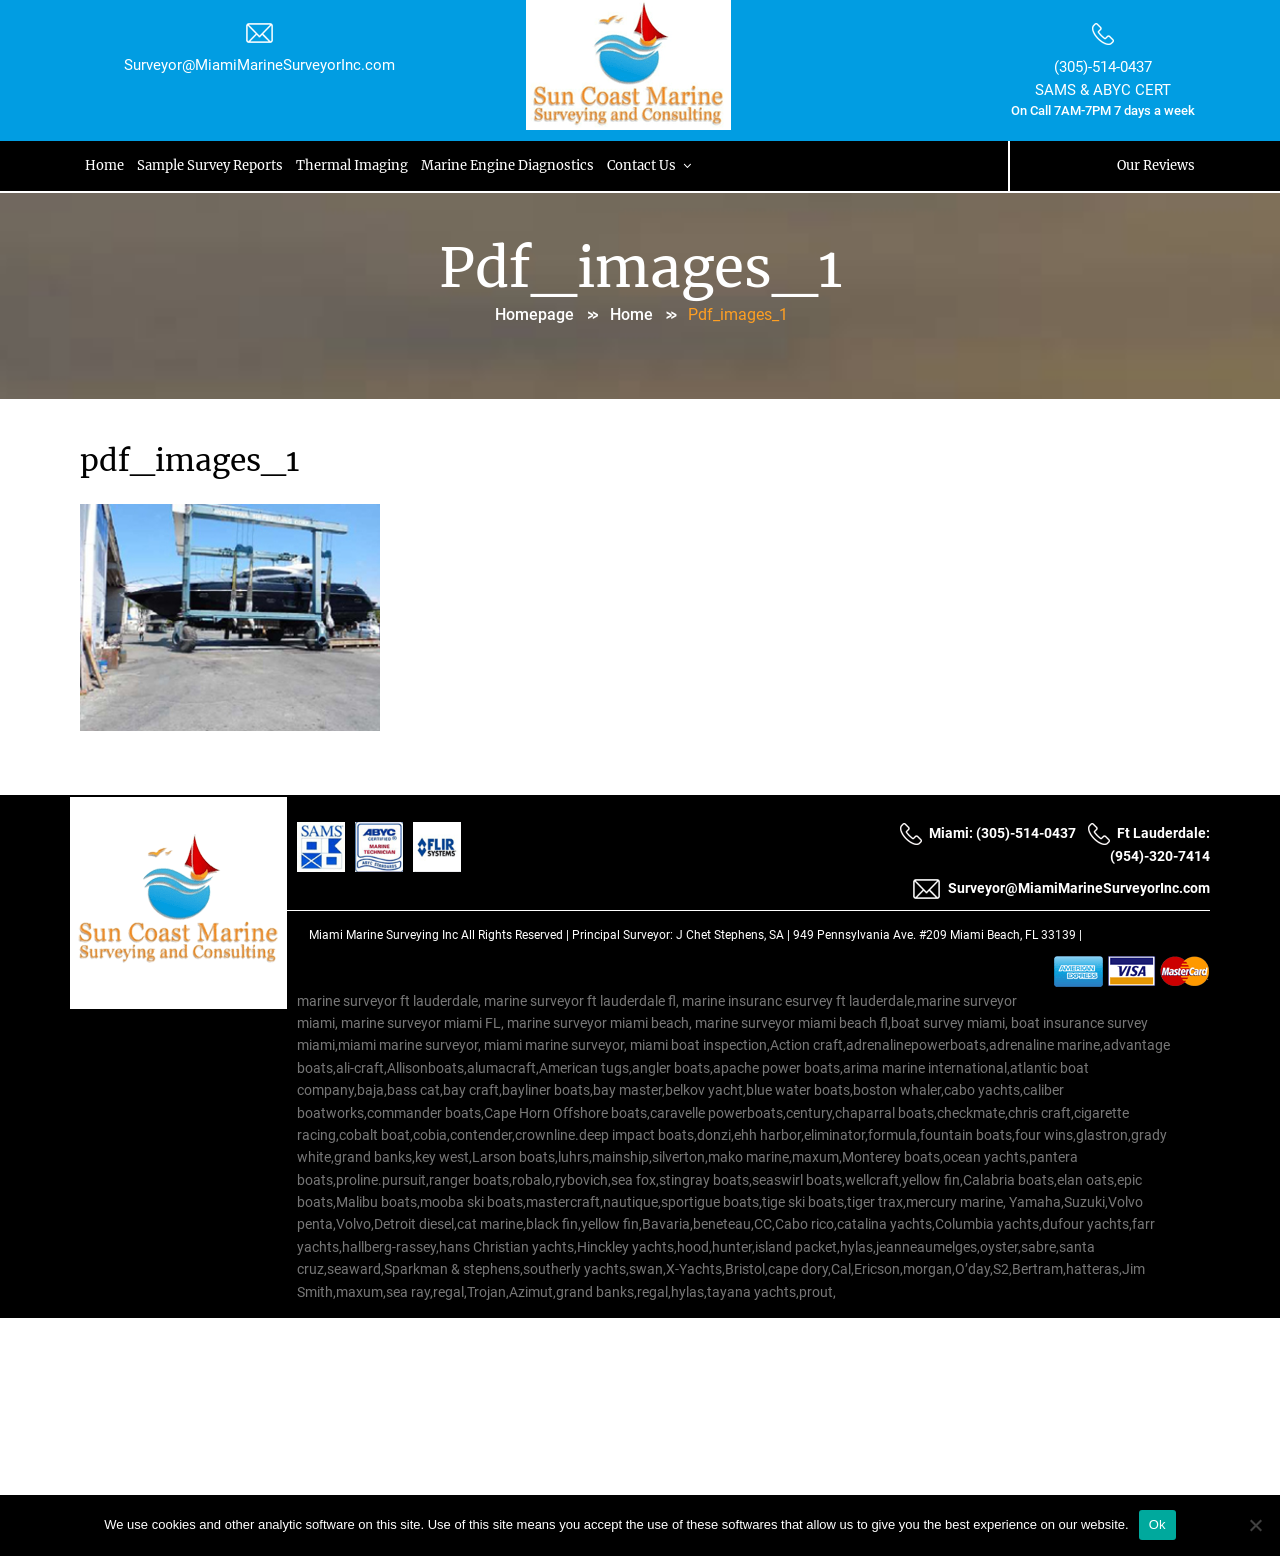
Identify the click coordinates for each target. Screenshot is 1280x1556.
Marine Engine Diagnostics (511, 165)
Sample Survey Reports (212, 165)
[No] (1255, 1525)
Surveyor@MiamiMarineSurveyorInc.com (259, 65)
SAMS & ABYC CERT (1103, 90)
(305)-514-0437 (1103, 67)
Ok (1157, 1524)
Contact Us (655, 165)
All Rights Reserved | (516, 935)
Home (105, 165)
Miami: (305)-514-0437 (987, 834)
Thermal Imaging (355, 165)
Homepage (534, 314)
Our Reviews (1156, 165)
